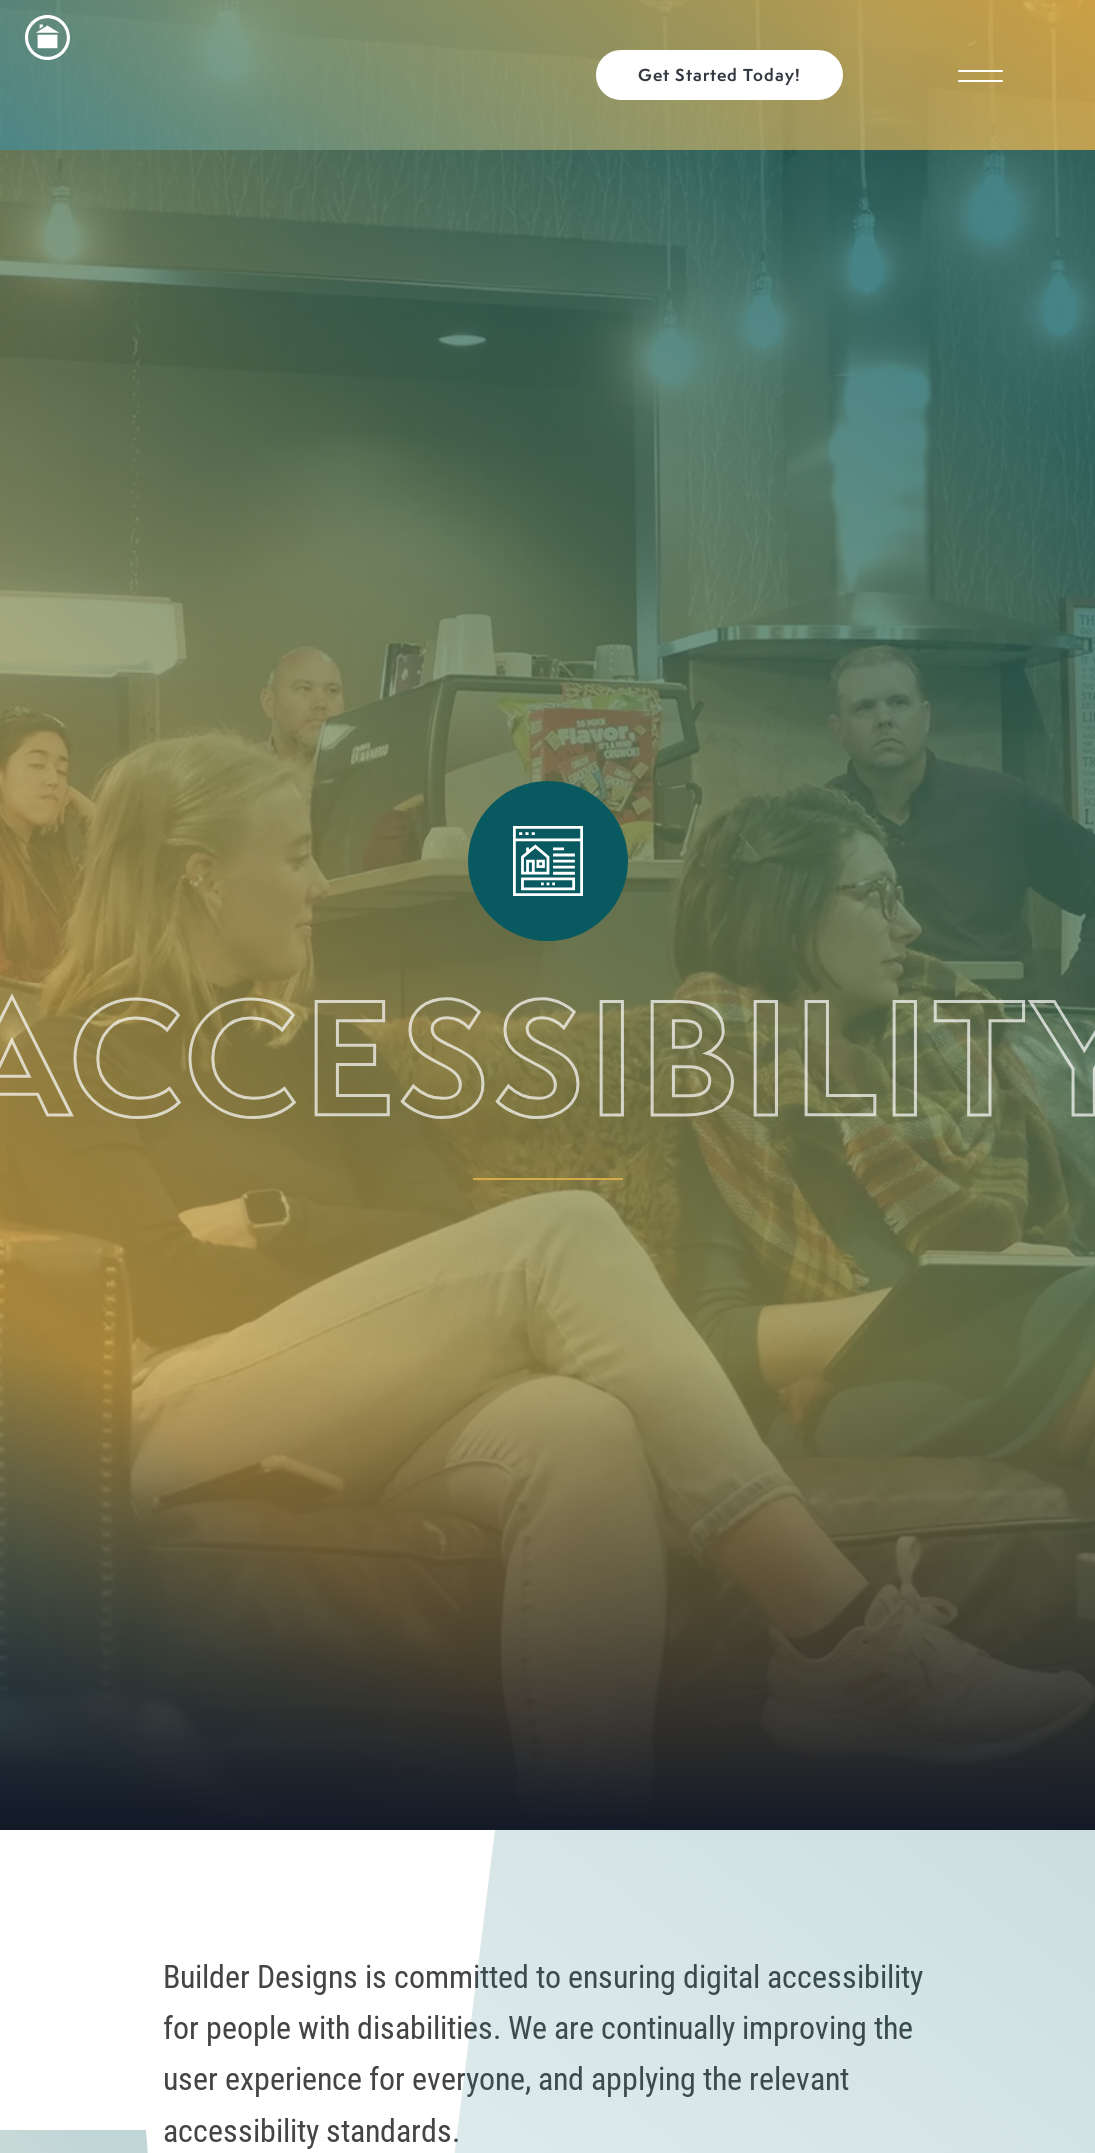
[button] (729, 75)
